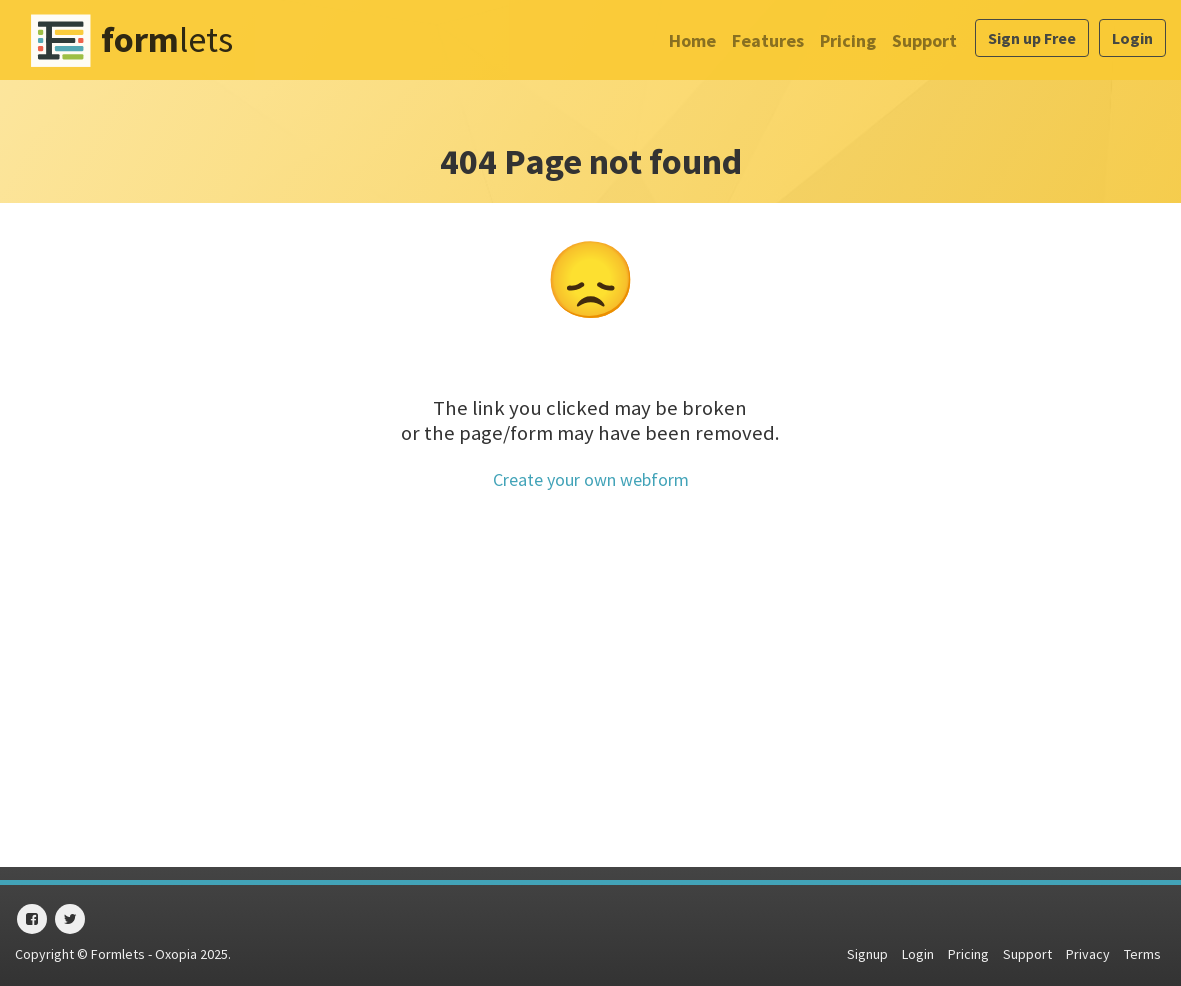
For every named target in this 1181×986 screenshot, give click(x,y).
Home (692, 40)
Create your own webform (591, 479)
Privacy (1088, 954)
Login (1132, 38)
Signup (867, 954)
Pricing (848, 40)
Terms (1142, 954)
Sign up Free (1032, 38)
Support (924, 40)
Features (768, 40)
